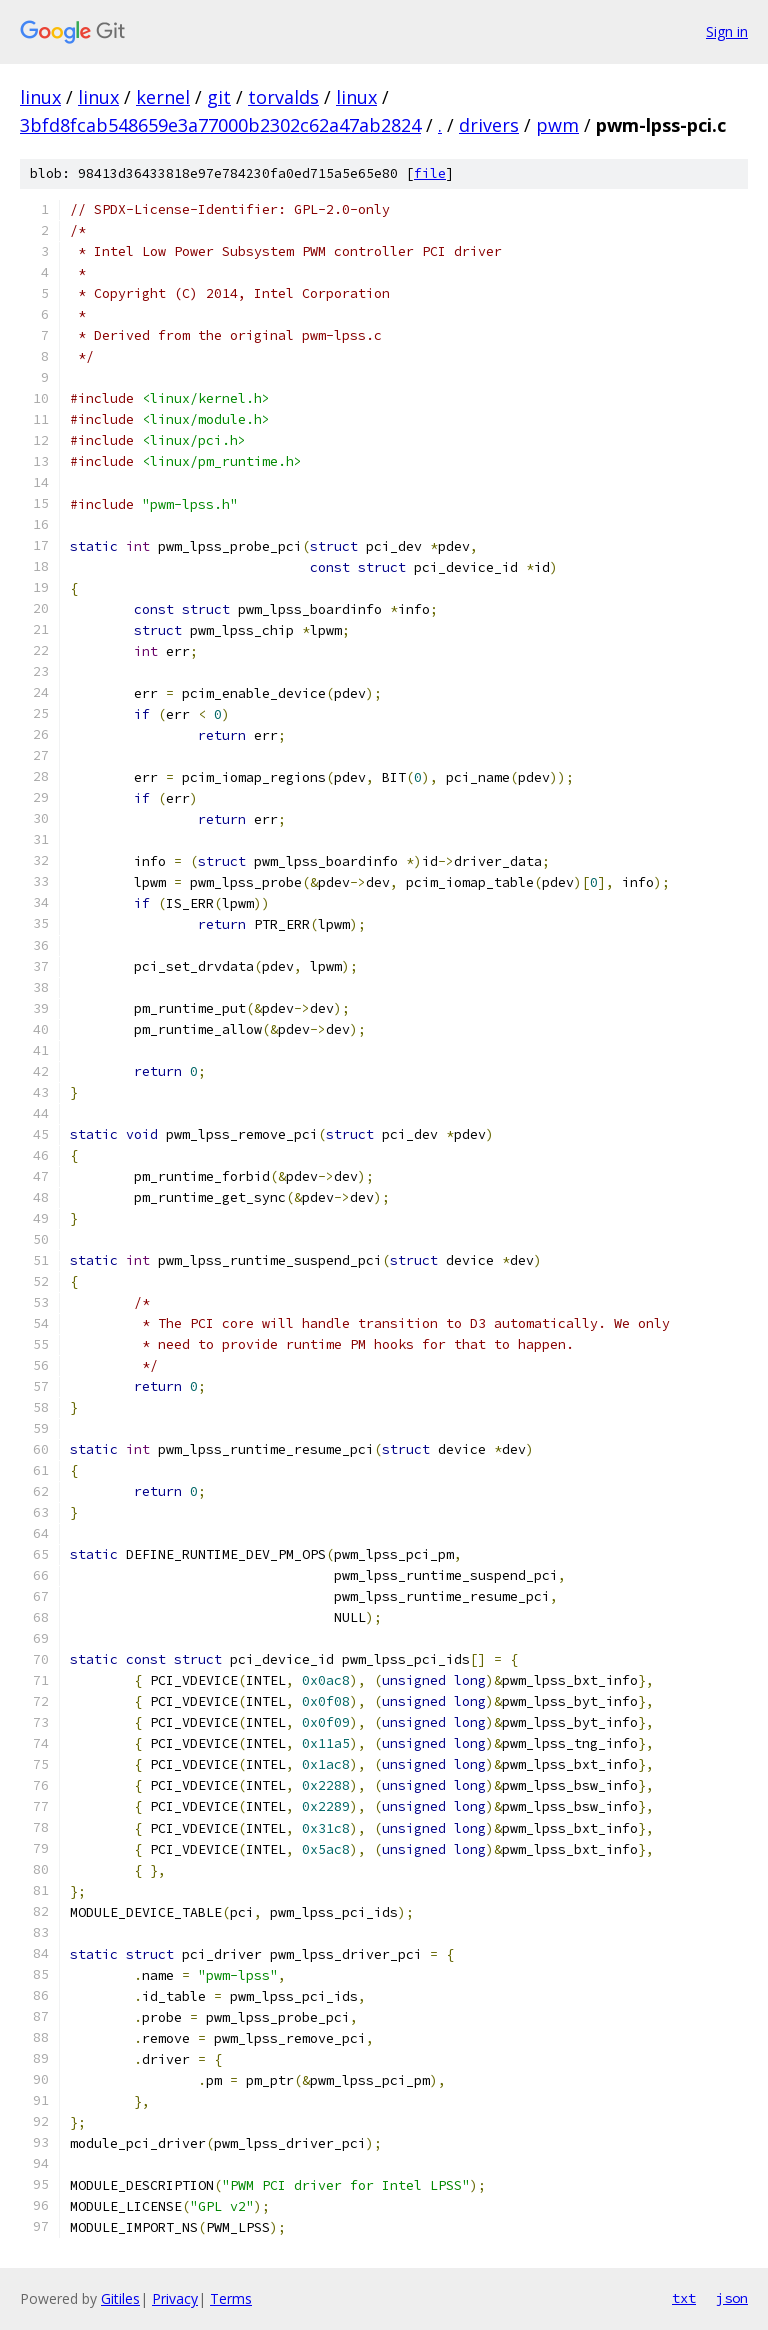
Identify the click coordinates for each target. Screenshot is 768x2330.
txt (684, 2298)
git (219, 97)
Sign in (727, 31)
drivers (489, 125)
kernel (163, 97)
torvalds (283, 97)
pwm (557, 125)
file (430, 173)
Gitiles (120, 2298)
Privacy (175, 2298)
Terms (231, 2298)
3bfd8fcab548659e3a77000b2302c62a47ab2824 (220, 125)
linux (40, 97)
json (732, 2298)
